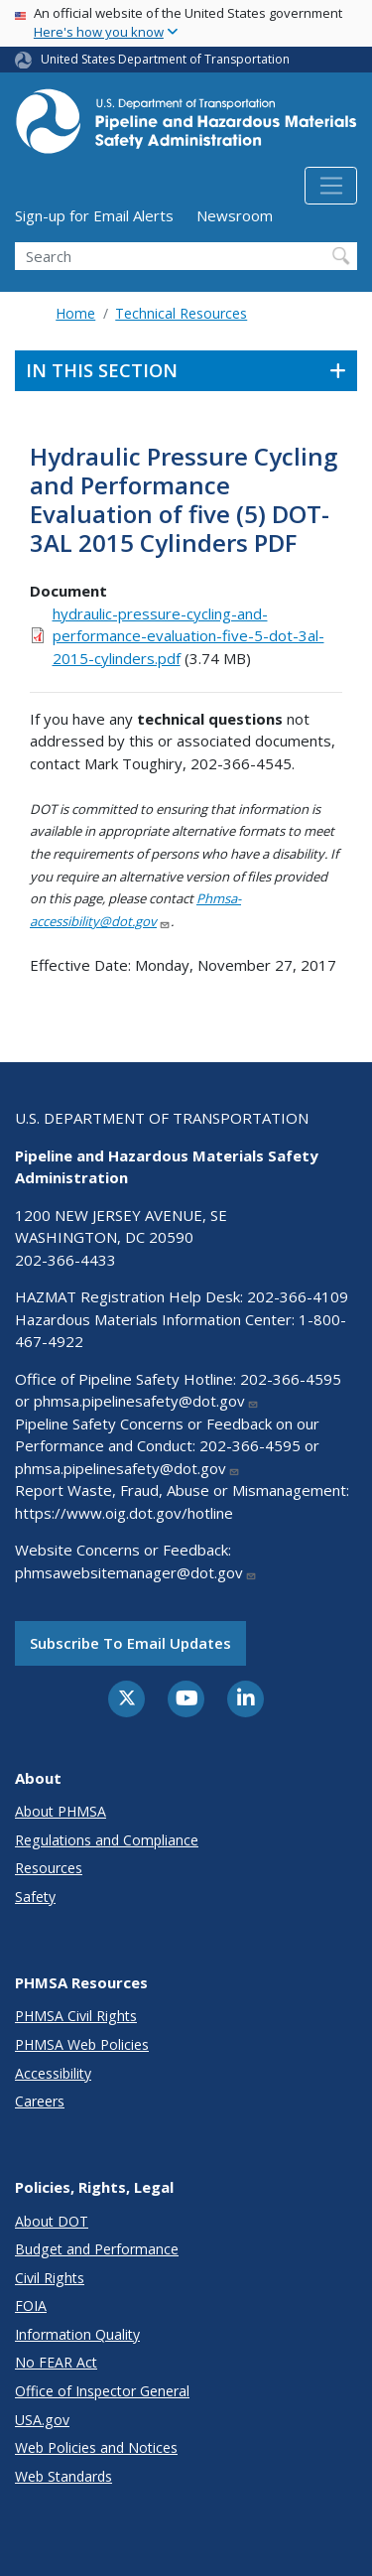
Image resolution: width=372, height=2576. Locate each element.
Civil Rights (49, 2277)
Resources (48, 1867)
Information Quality (77, 2334)
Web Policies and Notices (96, 2447)
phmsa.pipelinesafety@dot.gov (146, 1401)
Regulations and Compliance (106, 1839)
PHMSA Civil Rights (76, 2015)
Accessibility (53, 2073)
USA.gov (42, 2419)
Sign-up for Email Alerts (94, 215)
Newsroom (234, 215)
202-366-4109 (297, 1296)
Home (75, 313)
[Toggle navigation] (331, 185)
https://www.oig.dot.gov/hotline (124, 1513)
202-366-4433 (65, 1260)
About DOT (51, 2221)
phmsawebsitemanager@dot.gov (136, 1572)
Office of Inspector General (102, 2390)
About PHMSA (60, 1811)
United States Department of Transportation (165, 59)
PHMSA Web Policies (82, 2044)
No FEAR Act (56, 2362)
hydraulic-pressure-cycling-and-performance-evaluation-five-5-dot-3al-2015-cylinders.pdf (188, 636)
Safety (35, 1896)
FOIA (31, 2305)
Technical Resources (181, 313)
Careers (39, 2101)
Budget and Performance (97, 2248)
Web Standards (63, 2476)
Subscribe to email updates (130, 1643)
